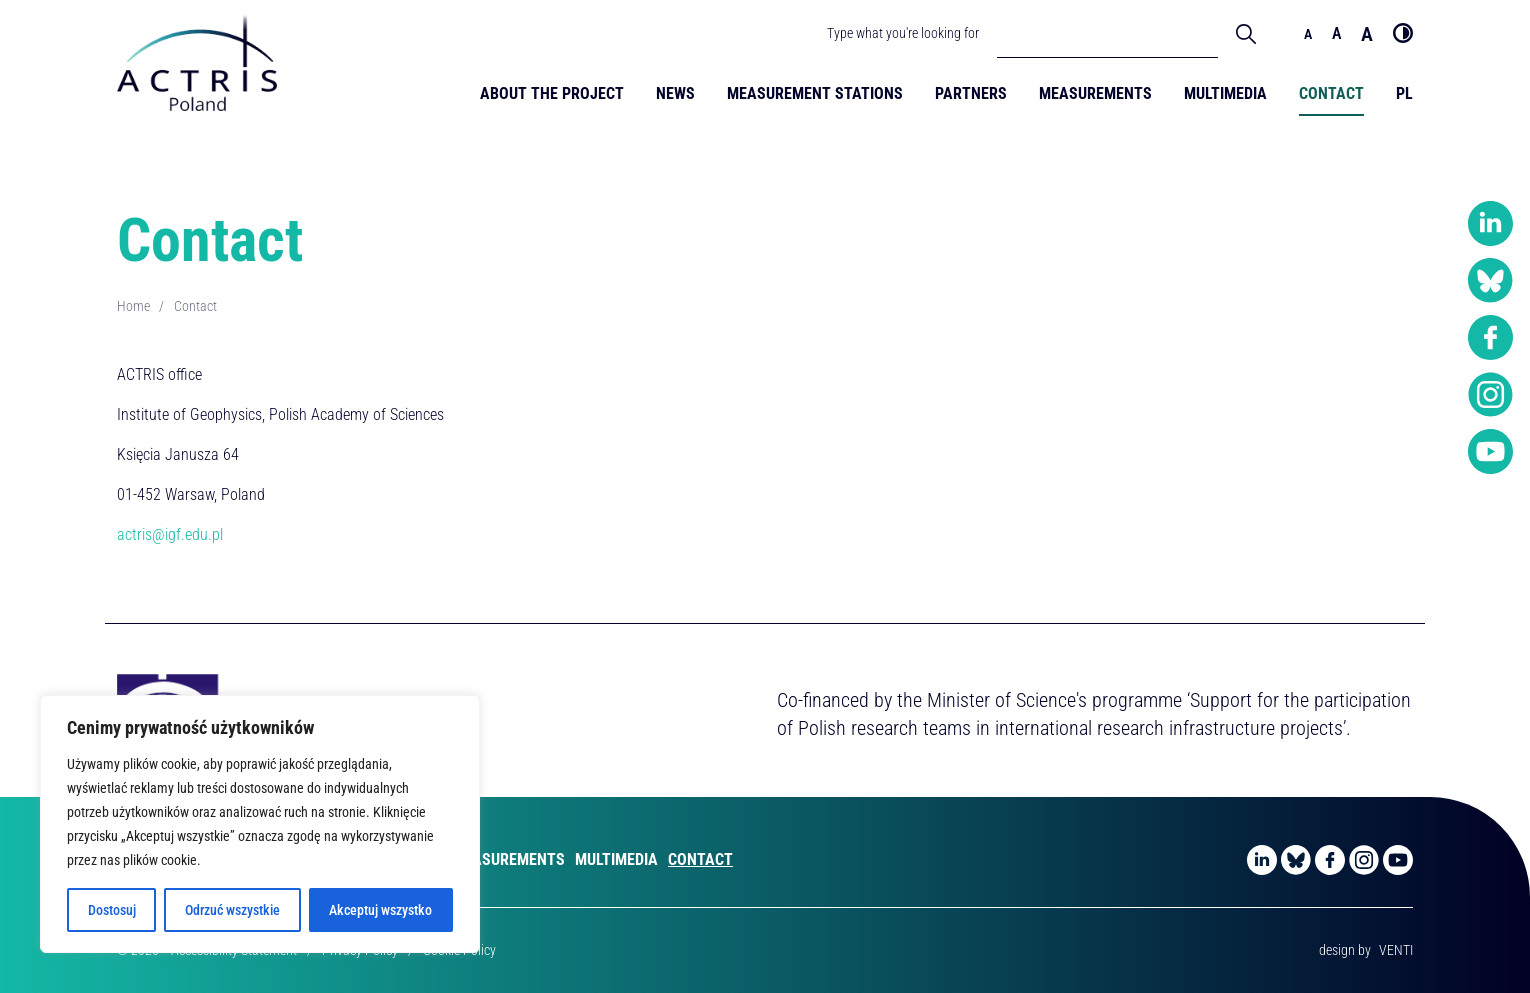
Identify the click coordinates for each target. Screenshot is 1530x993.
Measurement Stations (815, 93)
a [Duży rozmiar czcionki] (1367, 34)
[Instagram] (1490, 395)
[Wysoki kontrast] (1403, 33)
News (675, 93)
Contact (1331, 93)
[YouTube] (1490, 452)
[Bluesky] (1490, 281)
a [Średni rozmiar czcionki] (1336, 34)
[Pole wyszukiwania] (1107, 33)
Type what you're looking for (903, 33)
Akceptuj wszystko (380, 910)
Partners (971, 93)
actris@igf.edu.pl (170, 534)
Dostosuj (112, 910)
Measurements (1095, 93)
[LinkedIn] (1490, 224)
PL (1404, 93)
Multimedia (1225, 93)
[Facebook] (1490, 338)
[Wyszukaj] (1246, 32)
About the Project (552, 93)
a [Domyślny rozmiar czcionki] (1308, 34)
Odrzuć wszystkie (232, 910)
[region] (260, 824)
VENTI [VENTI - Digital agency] (1396, 950)
